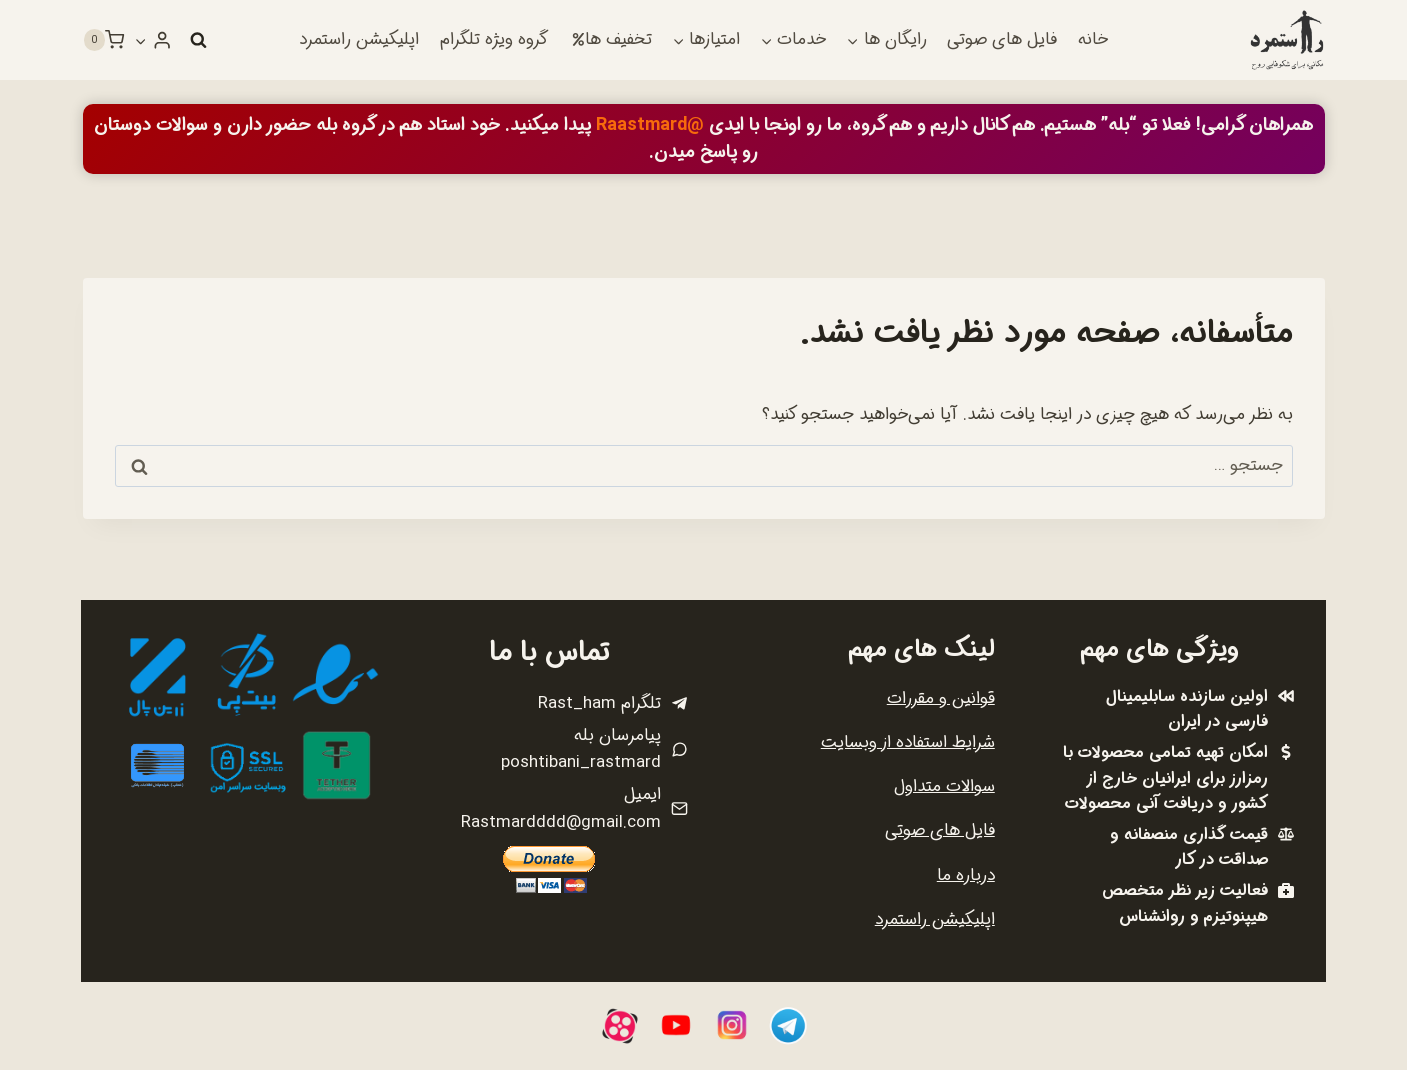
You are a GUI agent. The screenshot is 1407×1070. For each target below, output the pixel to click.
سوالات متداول (944, 786)
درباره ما (966, 875)
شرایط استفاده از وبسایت (908, 742)
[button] (142, 40)
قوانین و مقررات (941, 698)
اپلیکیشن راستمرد (359, 39)
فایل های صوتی (1002, 39)
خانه (1093, 39)
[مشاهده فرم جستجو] (199, 40)
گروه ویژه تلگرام (494, 39)
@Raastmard (650, 125)
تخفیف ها (612, 39)
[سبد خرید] (104, 40)
